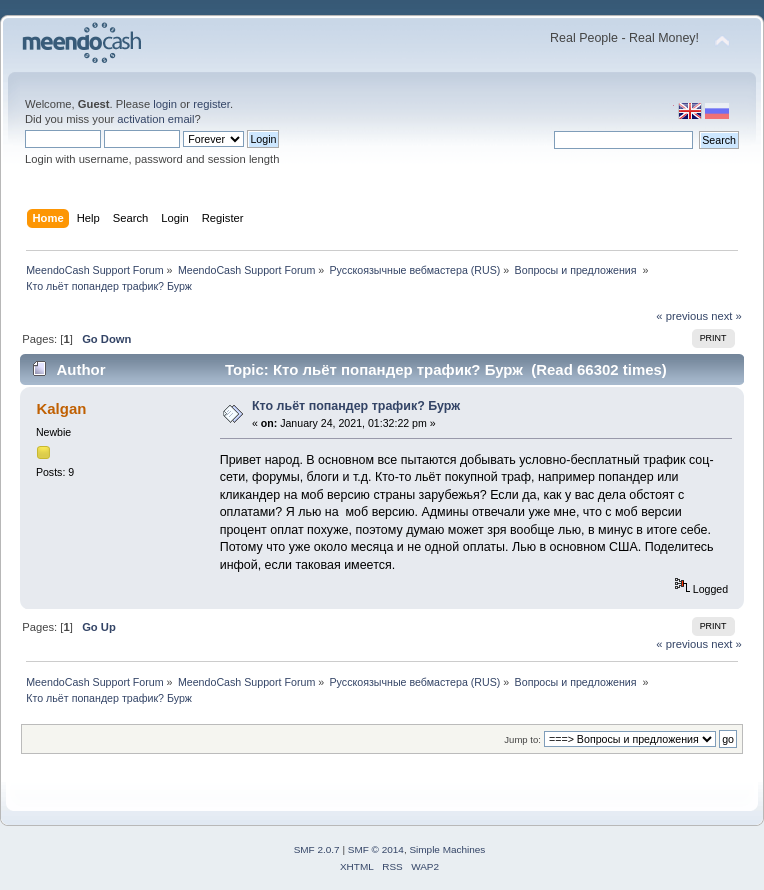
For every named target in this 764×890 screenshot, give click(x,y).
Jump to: (522, 739)
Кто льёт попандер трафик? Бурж (356, 406)
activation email (155, 119)
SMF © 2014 (376, 849)
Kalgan (61, 408)
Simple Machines (447, 849)
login (165, 104)
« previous (682, 316)
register (211, 104)
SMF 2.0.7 (317, 849)
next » (726, 316)
